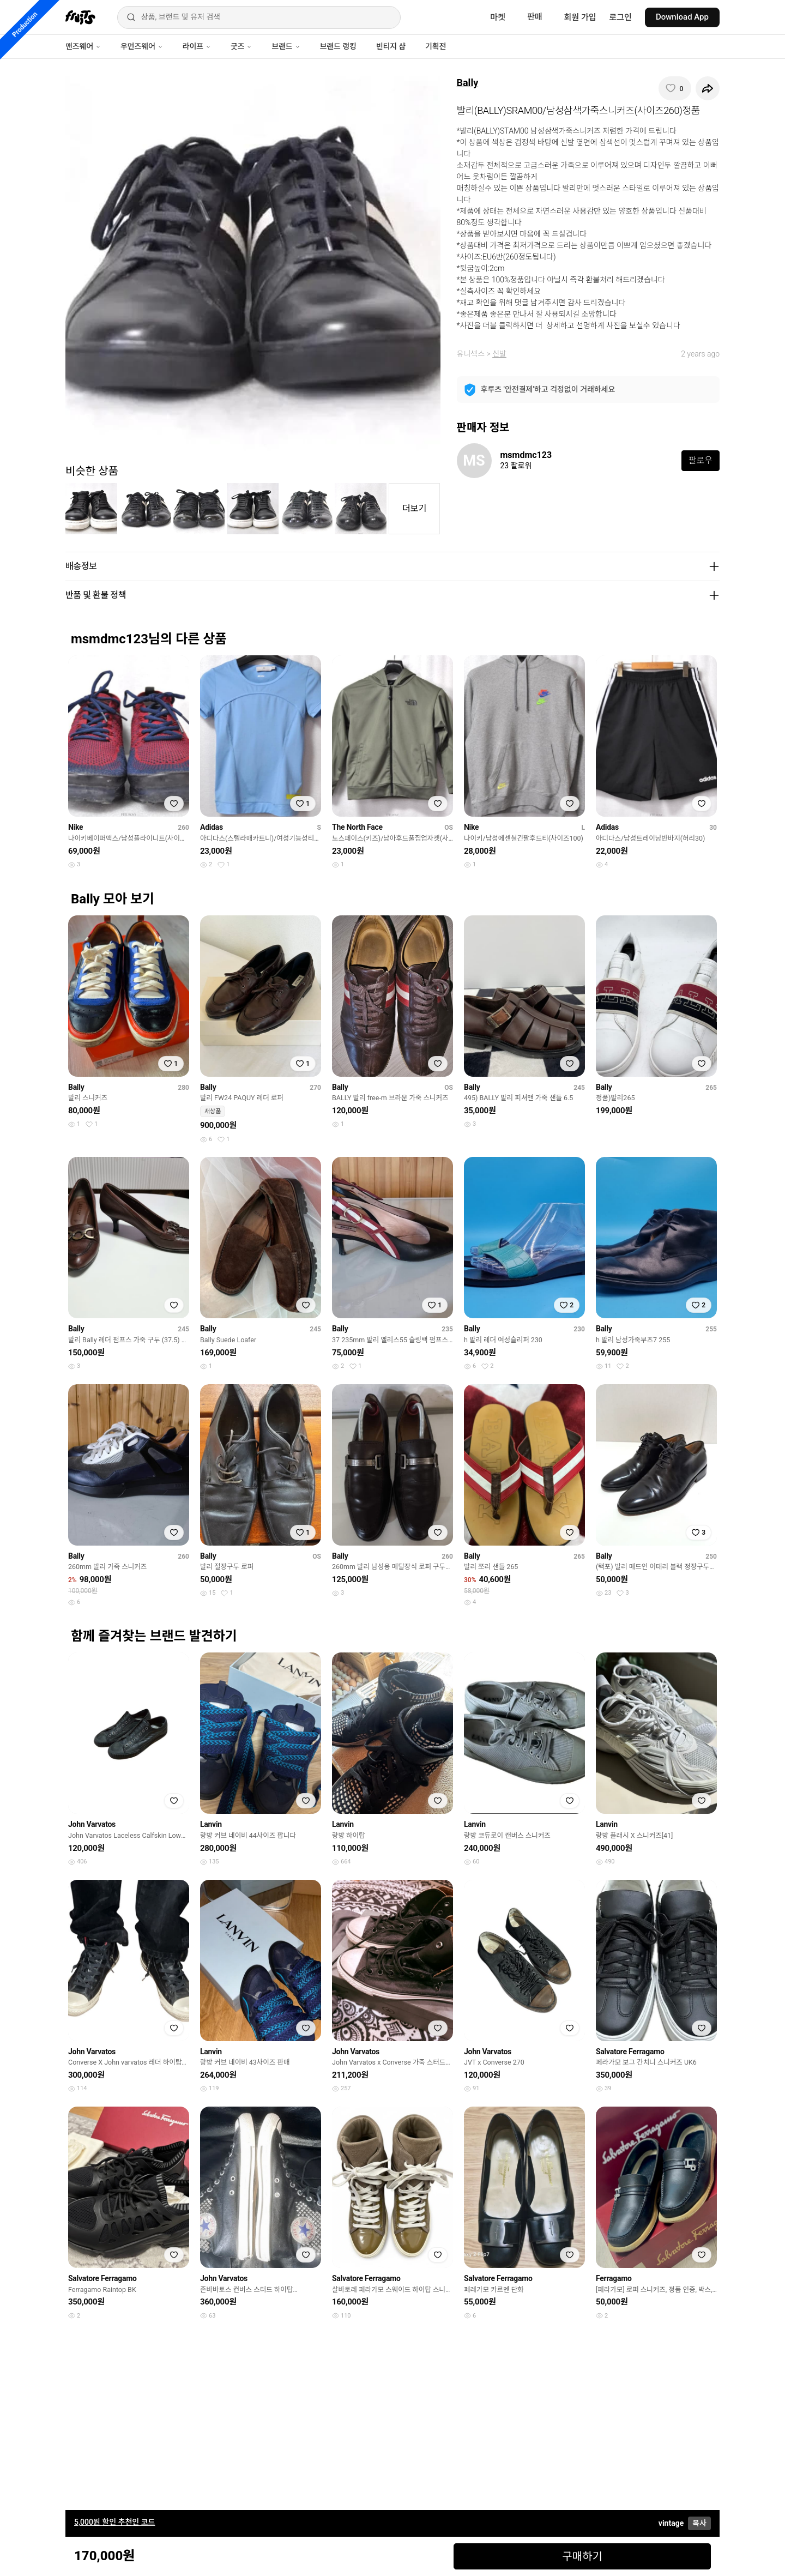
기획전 (435, 46)
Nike (75, 827)
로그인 (620, 17)
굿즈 (241, 46)
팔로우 (700, 460)
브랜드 (285, 46)
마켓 (497, 17)
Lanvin (211, 1824)
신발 (499, 353)
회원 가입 (580, 17)
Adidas (211, 827)
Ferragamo (614, 2278)
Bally (468, 82)
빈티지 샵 (391, 46)
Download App (682, 17)
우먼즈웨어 (141, 46)
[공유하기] (707, 88)
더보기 (414, 508)
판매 (534, 17)
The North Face (357, 827)
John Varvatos (92, 1824)
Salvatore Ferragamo (630, 2051)
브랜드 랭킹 (338, 46)
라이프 (197, 46)
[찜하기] (675, 88)
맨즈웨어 (83, 46)
